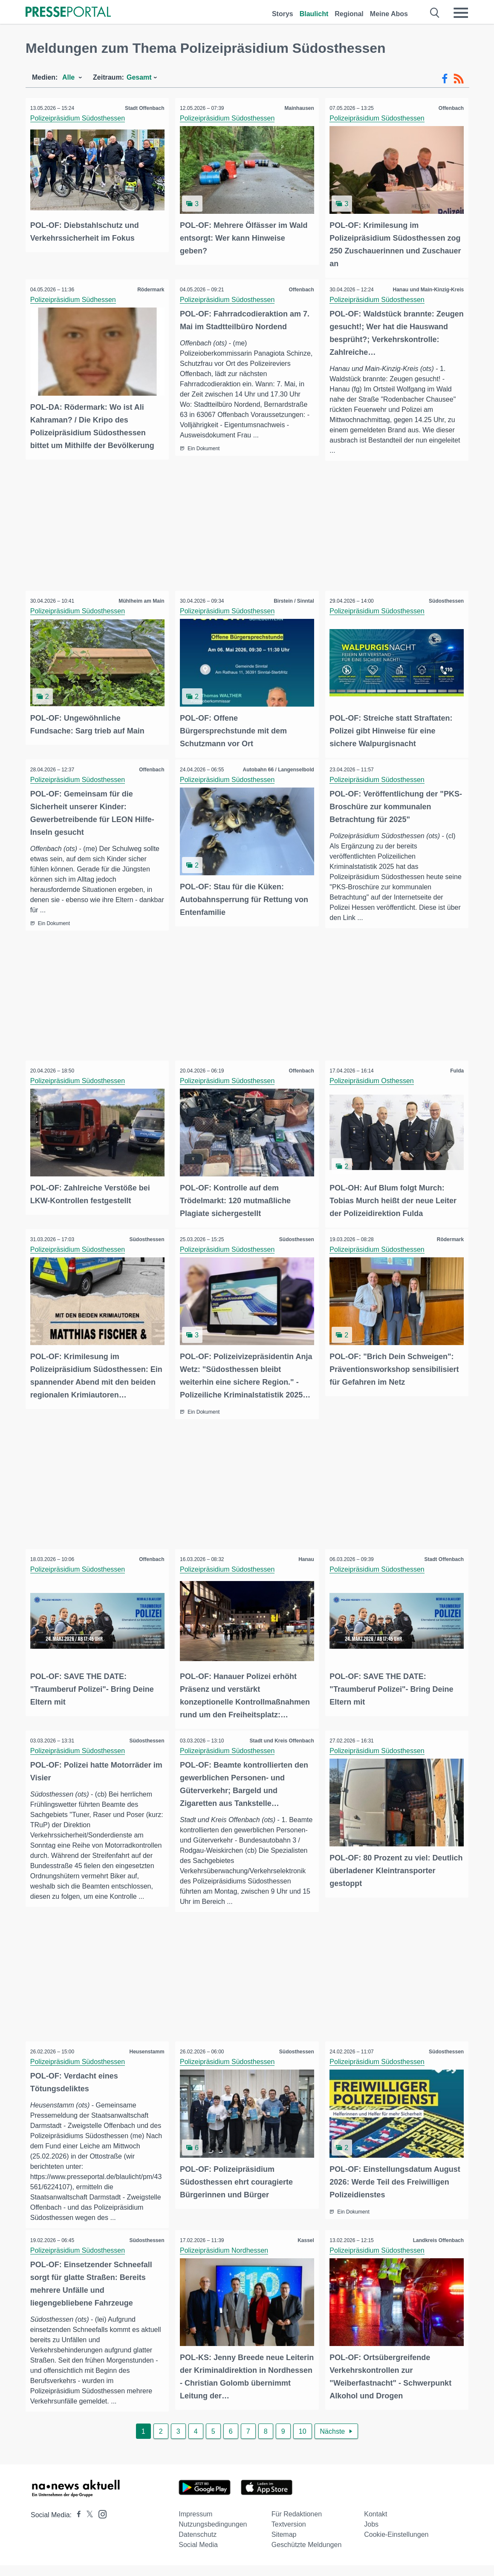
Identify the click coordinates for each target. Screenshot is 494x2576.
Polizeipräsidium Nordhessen (226, 2260)
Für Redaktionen (297, 2524)
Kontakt (375, 2524)
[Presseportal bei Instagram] (100, 2524)
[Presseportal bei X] (87, 2525)
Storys (282, 13)
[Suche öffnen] (435, 13)
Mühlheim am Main (139, 600)
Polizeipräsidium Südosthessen (79, 118)
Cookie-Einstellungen (396, 2545)
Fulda (455, 1069)
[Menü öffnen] (460, 13)
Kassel (304, 2250)
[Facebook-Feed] (445, 78)
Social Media (198, 2555)
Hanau (304, 1554)
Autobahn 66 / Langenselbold (276, 767)
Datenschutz (198, 2545)
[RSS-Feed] (458, 78)
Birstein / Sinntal (292, 600)
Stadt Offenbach (143, 108)
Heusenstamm (144, 2051)
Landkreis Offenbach (436, 2250)
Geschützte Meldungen (307, 2555)
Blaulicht (314, 13)
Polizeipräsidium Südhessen (75, 298)
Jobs (371, 2535)
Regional (349, 13)
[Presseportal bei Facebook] (76, 2525)
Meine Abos (389, 13)
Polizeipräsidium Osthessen (374, 1078)
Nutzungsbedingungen (213, 2535)
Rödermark (149, 288)
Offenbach (449, 108)
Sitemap (284, 2545)
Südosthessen (444, 600)
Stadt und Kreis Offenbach (280, 1734)
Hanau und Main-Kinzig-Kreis (426, 288)
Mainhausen (297, 108)
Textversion (289, 2535)
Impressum (195, 2524)
